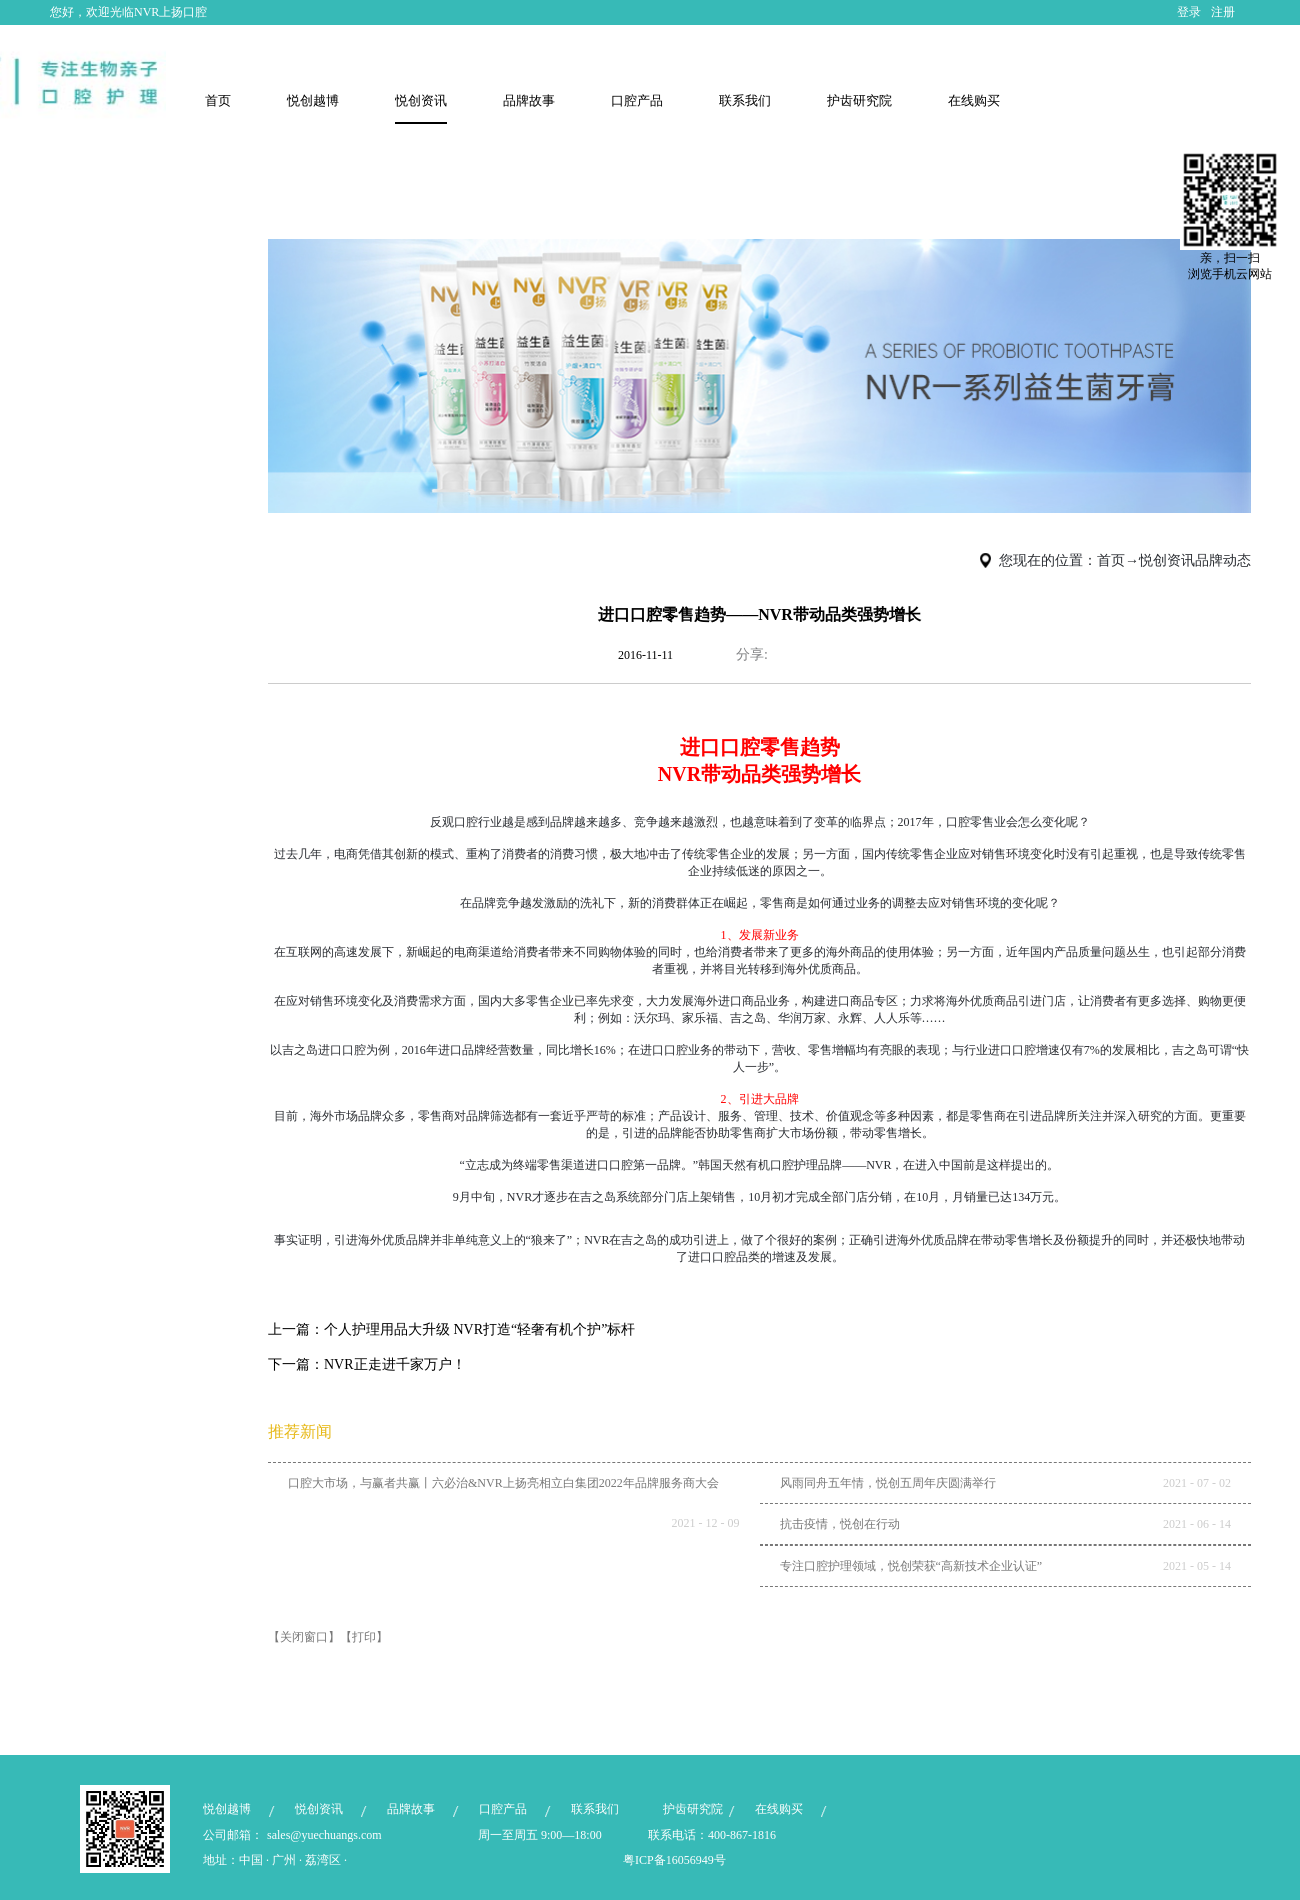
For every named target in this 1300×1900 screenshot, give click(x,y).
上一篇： (452, 1329)
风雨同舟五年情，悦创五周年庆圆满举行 (888, 1483)
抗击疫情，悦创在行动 (840, 1524)
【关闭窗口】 (304, 1637)
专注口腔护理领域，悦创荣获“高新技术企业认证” (911, 1566)
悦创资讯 (1167, 560)
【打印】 (364, 1637)
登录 (1189, 12)
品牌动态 (1223, 560)
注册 (1223, 12)
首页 (218, 100)
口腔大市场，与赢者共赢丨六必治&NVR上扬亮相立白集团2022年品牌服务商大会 (503, 1483)
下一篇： (367, 1364)
